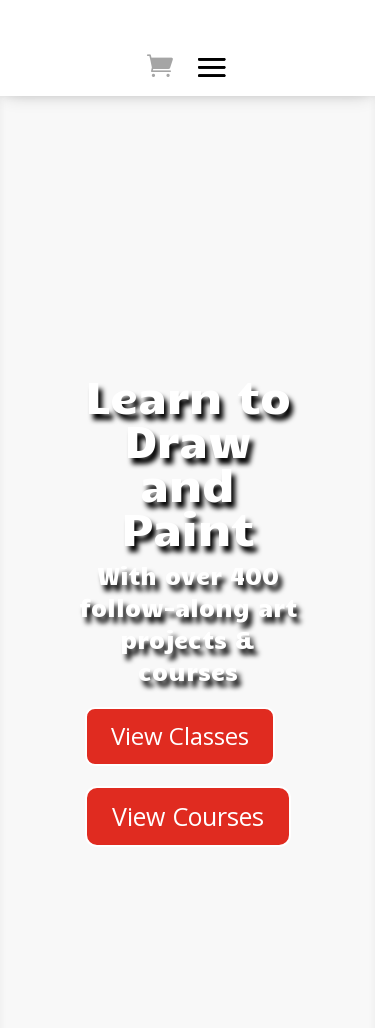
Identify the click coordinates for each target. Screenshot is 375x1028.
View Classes (180, 735)
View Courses (188, 816)
